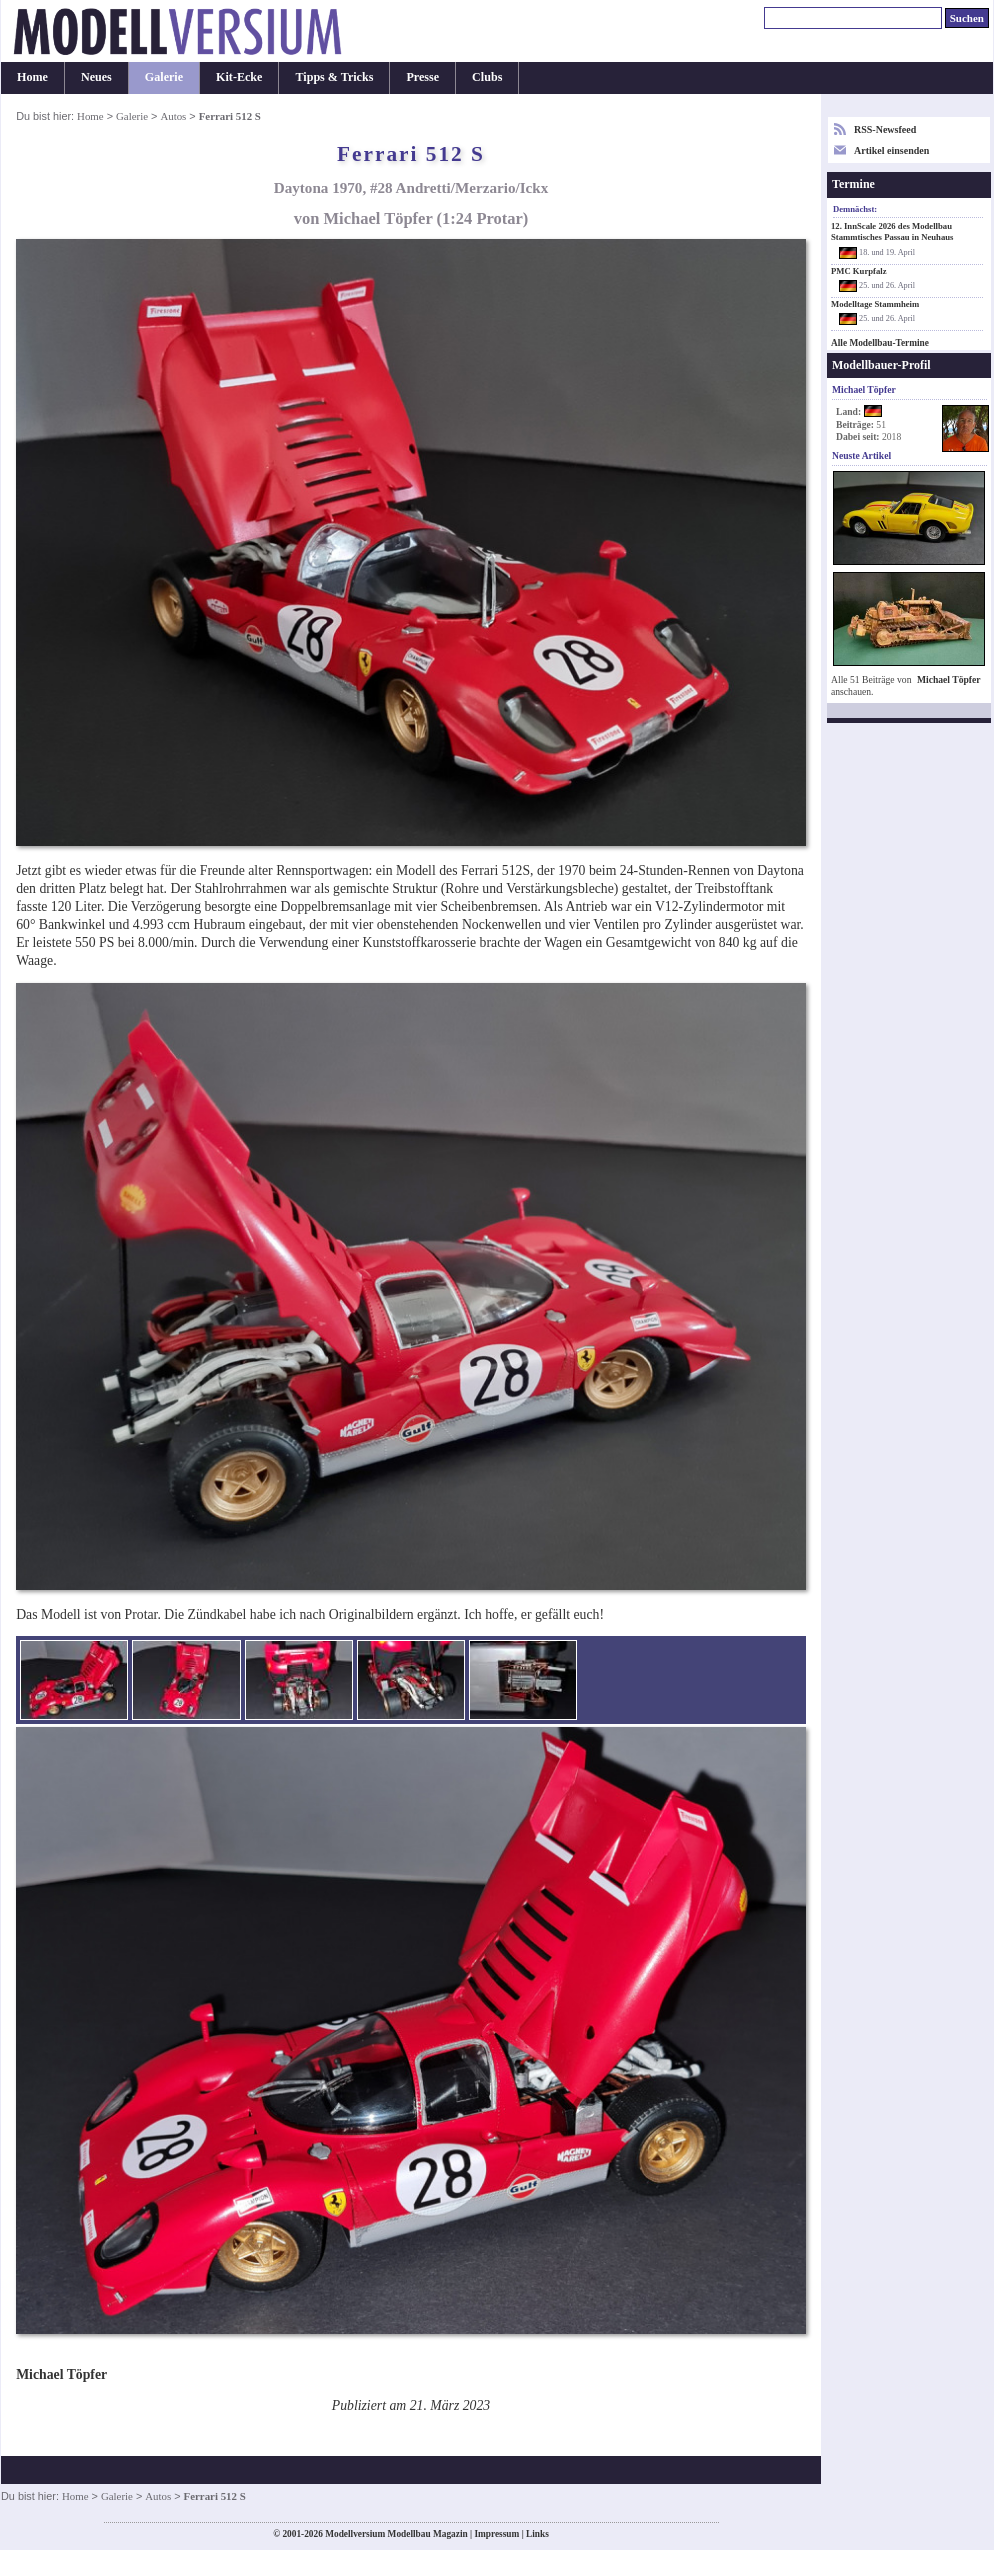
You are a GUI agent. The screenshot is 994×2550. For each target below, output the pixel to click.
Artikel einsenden (891, 150)
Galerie (164, 77)
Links (537, 2534)
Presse (422, 77)
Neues (96, 77)
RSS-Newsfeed (885, 129)
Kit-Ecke (239, 77)
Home (32, 77)
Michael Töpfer (949, 679)
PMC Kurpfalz (859, 271)
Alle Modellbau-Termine (880, 343)
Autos (173, 116)
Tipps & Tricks (334, 77)
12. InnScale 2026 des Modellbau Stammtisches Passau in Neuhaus (892, 231)
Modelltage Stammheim (875, 304)
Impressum (496, 2534)
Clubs (487, 77)
